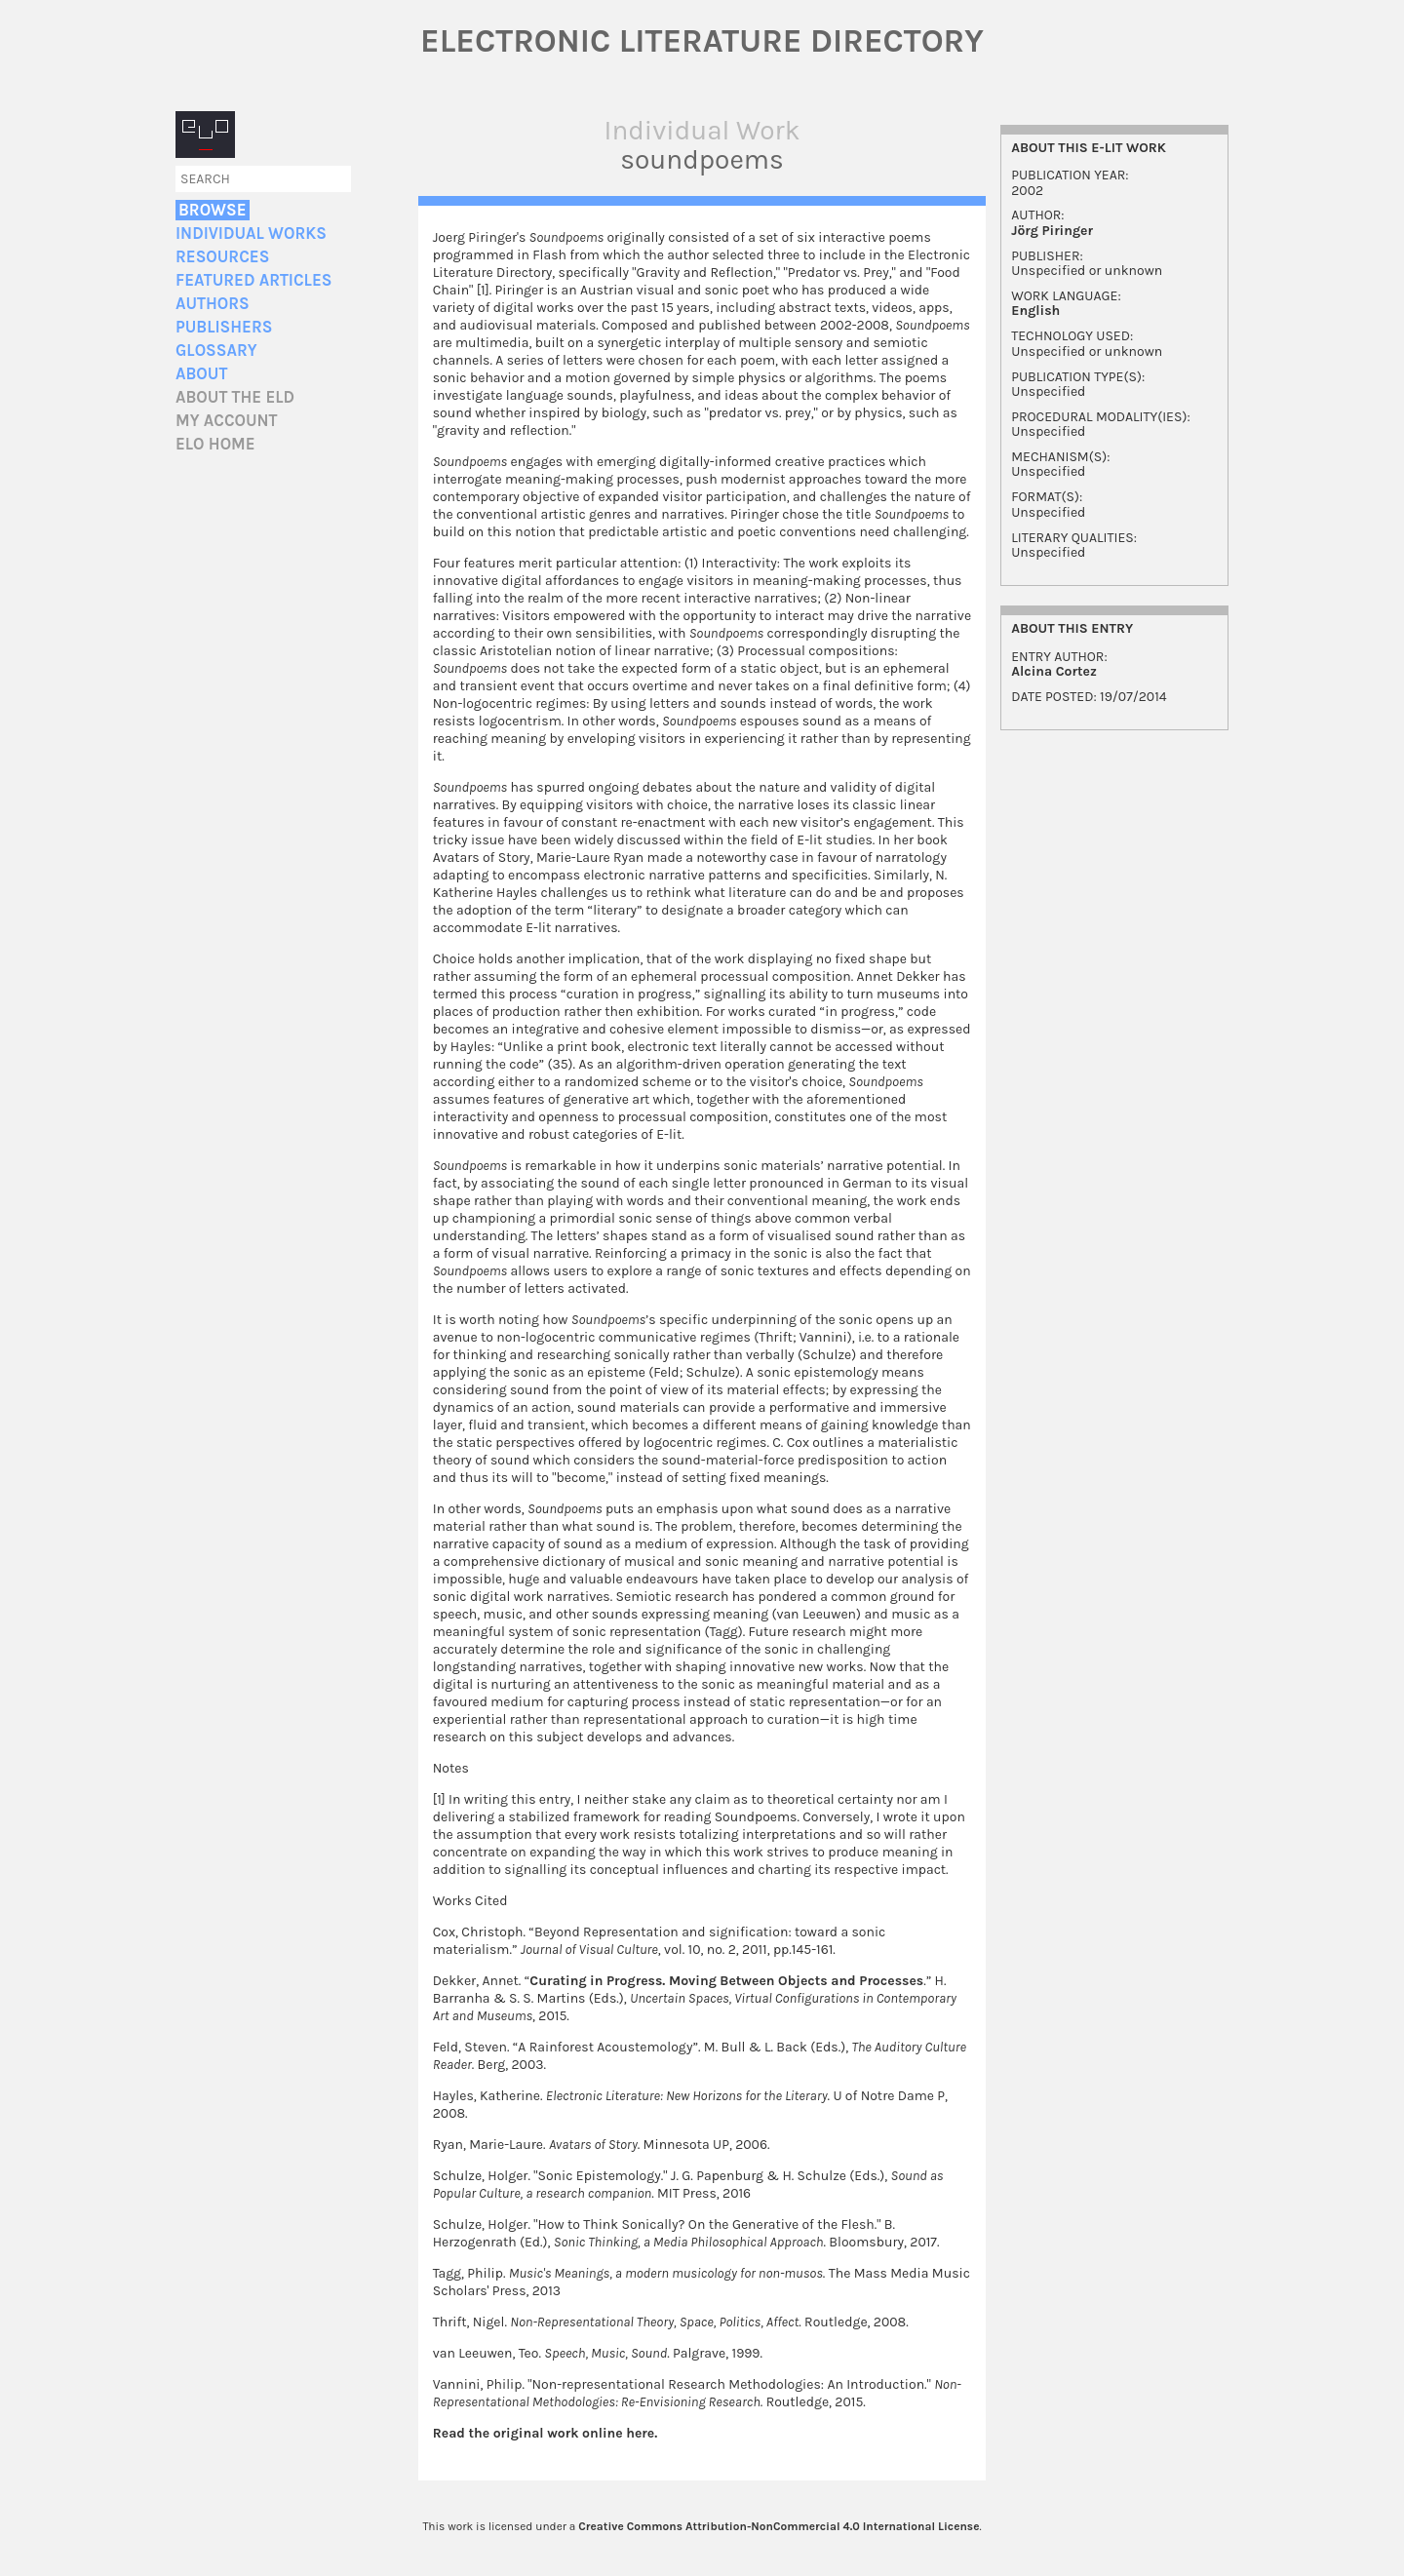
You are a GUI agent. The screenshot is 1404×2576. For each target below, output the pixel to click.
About (201, 374)
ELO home (215, 444)
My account (227, 420)
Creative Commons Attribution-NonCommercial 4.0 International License (778, 2526)
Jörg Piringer (1052, 230)
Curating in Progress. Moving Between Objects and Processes (726, 1980)
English (1035, 310)
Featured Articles (254, 280)
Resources (222, 257)
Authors (213, 303)
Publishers (224, 327)
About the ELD (235, 397)
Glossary (216, 350)
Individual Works (251, 233)
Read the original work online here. (545, 2433)
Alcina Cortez (1054, 671)
